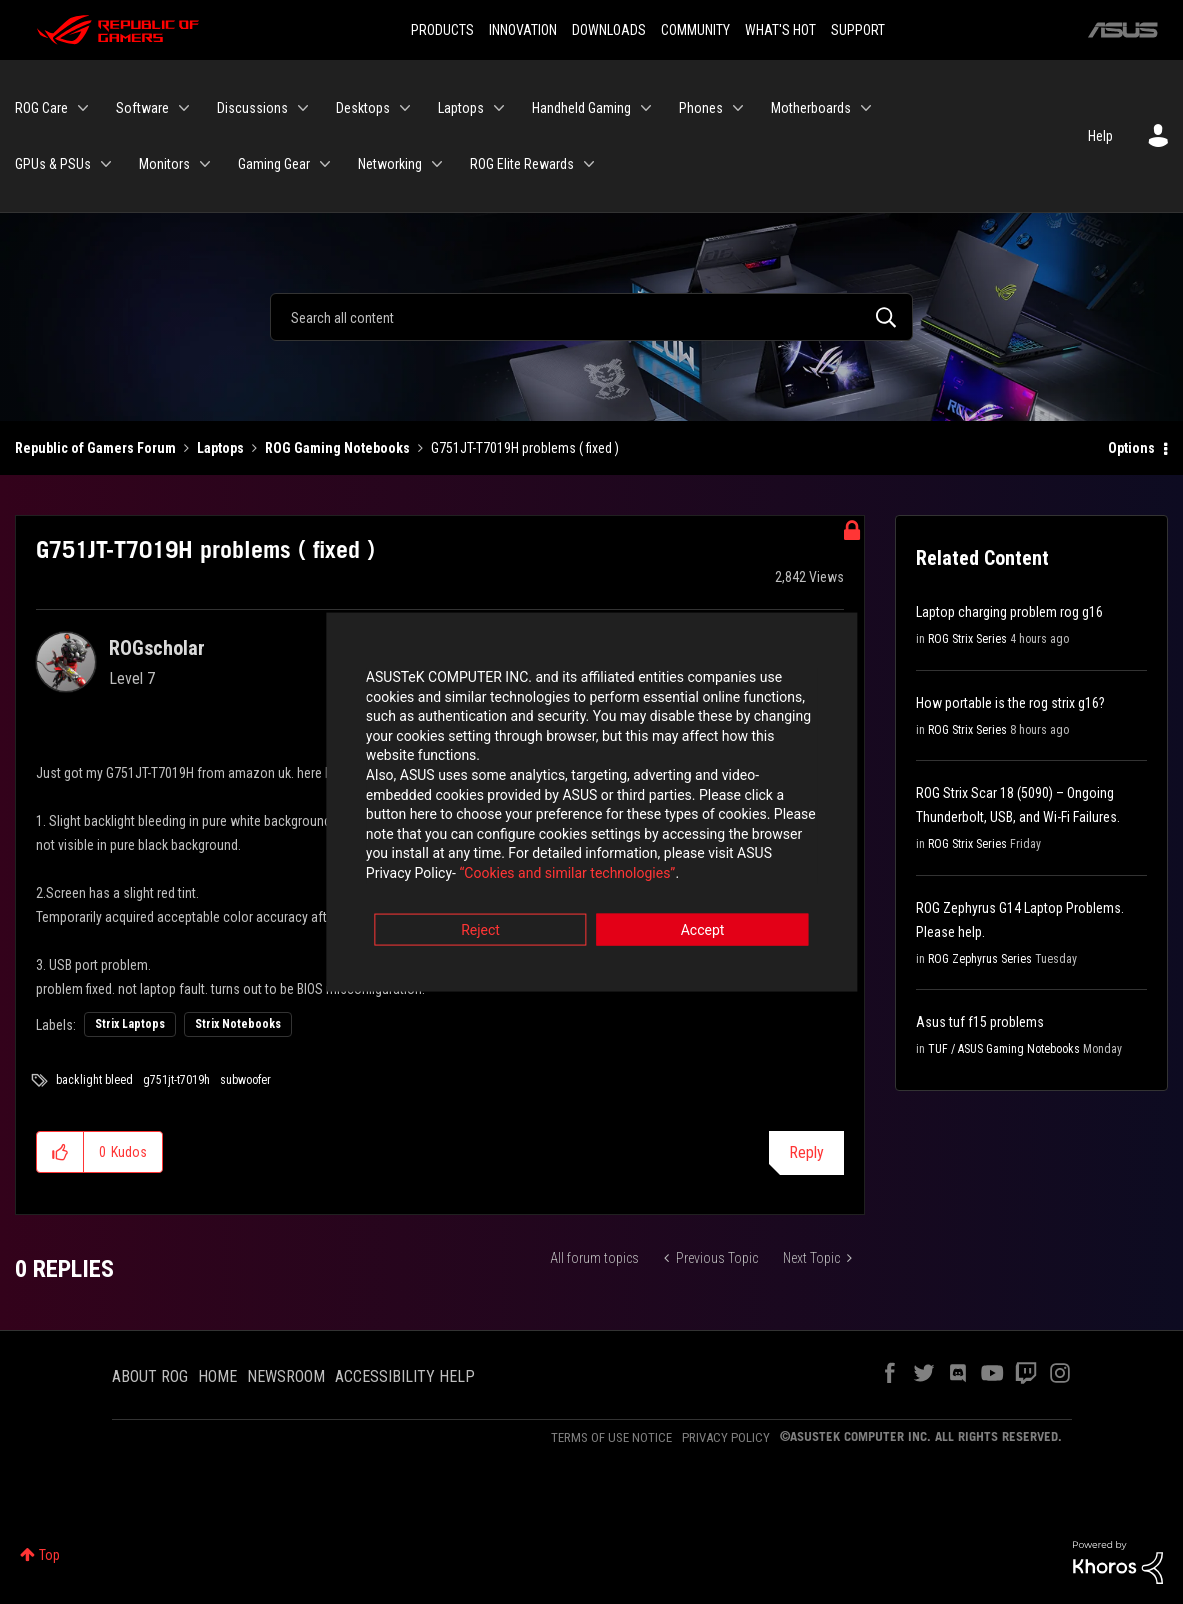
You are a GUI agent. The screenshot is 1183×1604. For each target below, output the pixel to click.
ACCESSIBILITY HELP (405, 1376)
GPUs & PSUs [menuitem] (53, 164)
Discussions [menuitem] (252, 108)
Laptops (220, 448)
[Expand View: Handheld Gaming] (646, 108)
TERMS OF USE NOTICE (611, 1437)
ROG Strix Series (967, 639)
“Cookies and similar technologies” (460, 856)
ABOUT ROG (150, 1376)
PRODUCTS (442, 30)
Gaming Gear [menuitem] (274, 164)
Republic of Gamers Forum (95, 448)
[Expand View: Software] (184, 108)
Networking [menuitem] (390, 164)
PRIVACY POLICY (726, 1437)
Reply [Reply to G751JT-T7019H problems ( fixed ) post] (806, 1152)
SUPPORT (858, 30)
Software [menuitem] (142, 108)
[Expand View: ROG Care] (83, 108)
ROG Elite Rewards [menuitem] (522, 164)
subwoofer (245, 1080)
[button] (60, 1152)
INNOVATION (523, 30)
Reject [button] (480, 913)
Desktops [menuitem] (363, 108)
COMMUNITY (695, 30)
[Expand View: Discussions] (303, 108)
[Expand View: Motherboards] (866, 108)
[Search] (592, 317)
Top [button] (49, 1555)
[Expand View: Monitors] (205, 164)
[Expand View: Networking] (437, 164)
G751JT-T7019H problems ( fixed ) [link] (525, 448)
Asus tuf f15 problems (980, 1022)
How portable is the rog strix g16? (1010, 703)
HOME (217, 1376)
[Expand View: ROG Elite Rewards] (589, 164)
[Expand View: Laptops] (499, 108)
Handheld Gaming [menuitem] (581, 108)
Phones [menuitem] (701, 108)
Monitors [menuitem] (164, 164)
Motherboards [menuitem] (811, 108)
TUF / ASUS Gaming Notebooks (1004, 1049)
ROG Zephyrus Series (980, 959)
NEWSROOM (286, 1376)
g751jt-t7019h (176, 1080)
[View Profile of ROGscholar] (157, 648)
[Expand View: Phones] (738, 108)
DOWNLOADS (609, 30)
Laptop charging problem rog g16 (1009, 612)
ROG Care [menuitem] (41, 108)
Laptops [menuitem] (461, 108)
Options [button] (1131, 448)
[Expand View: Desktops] (405, 108)
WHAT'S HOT (780, 30)
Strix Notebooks (238, 1024)
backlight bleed (94, 1080)
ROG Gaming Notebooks (337, 448)
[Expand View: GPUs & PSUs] (106, 164)
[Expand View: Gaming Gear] (325, 164)
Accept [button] (703, 913)
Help (1100, 136)
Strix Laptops (130, 1024)
